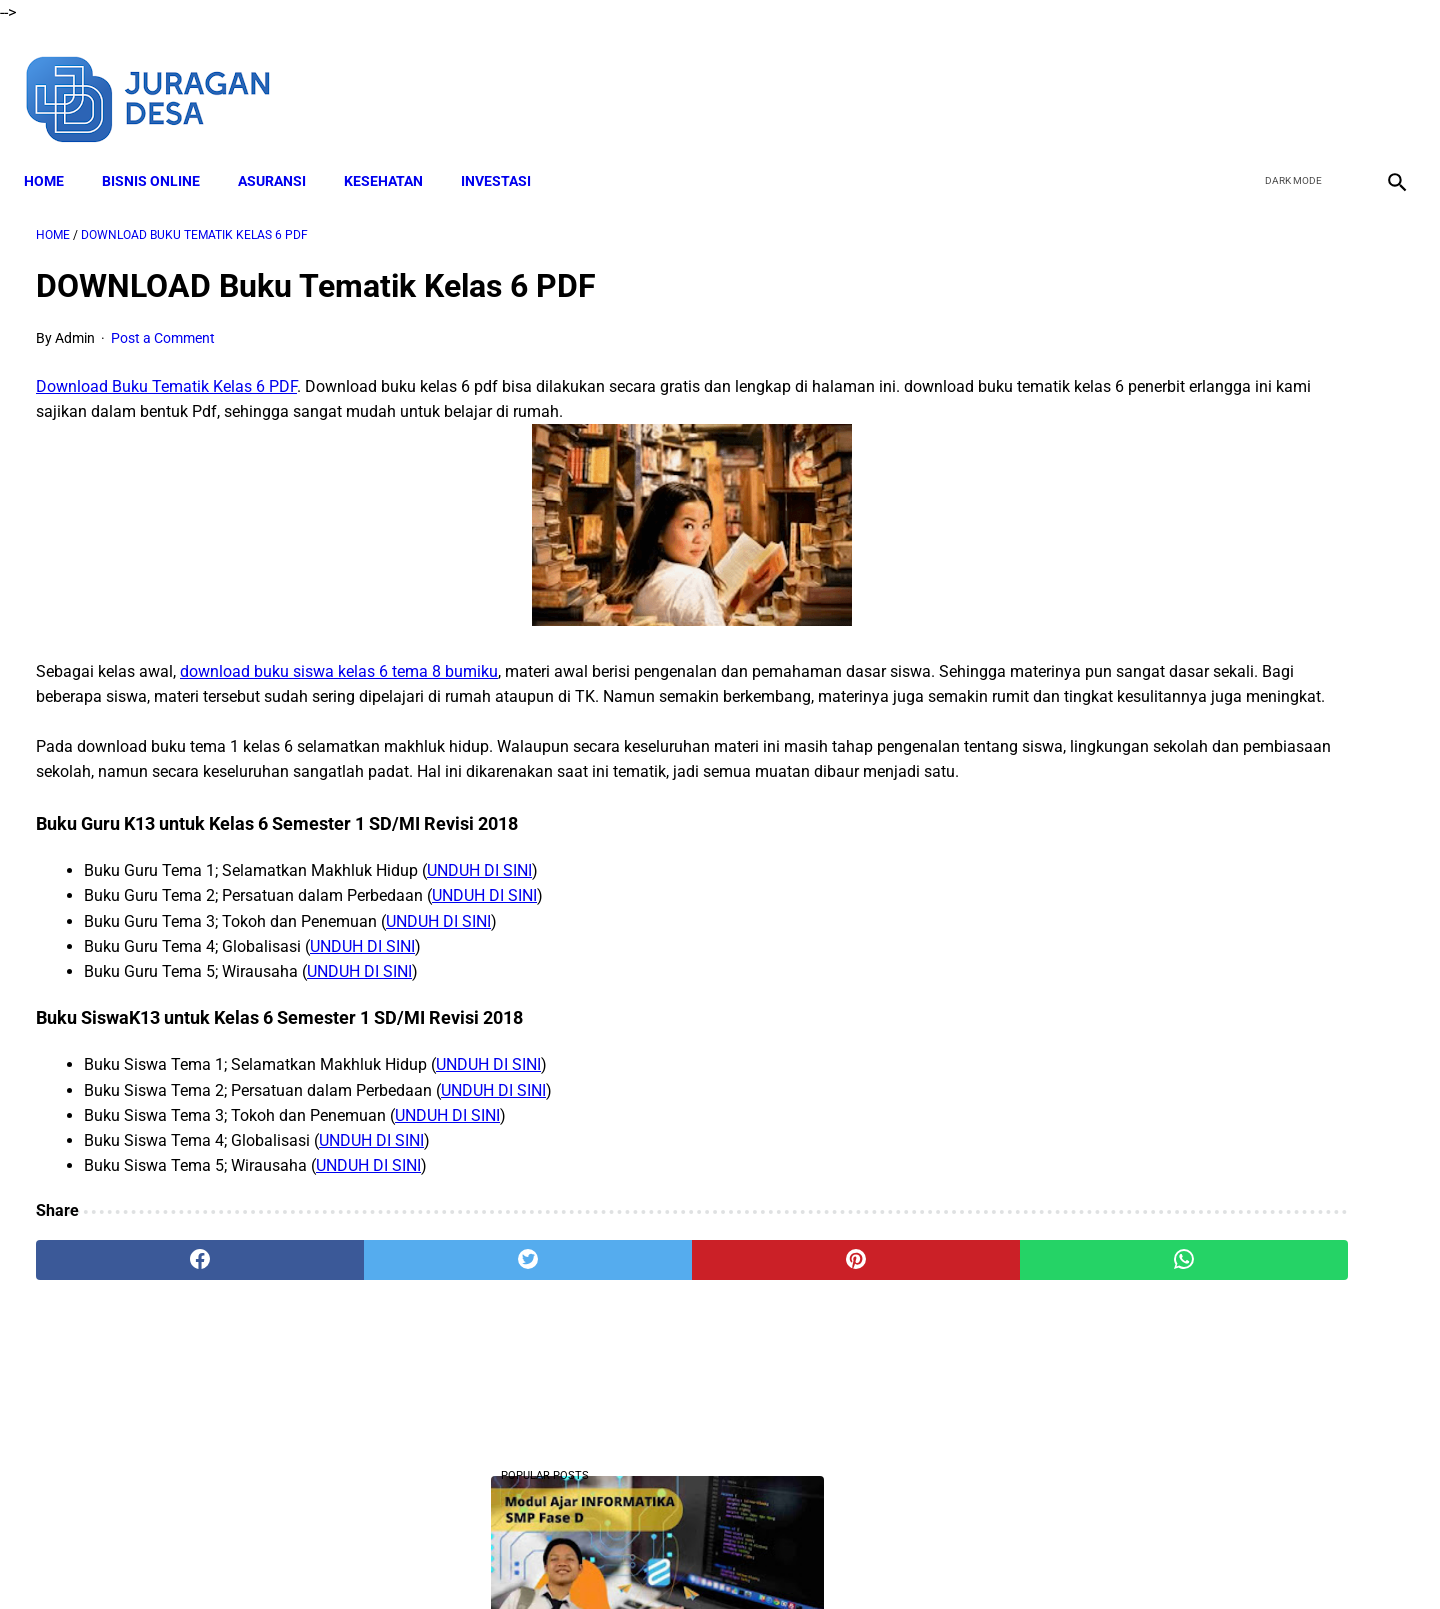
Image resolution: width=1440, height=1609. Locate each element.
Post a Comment (163, 320)
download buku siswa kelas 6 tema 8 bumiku (339, 678)
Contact (897, 1558)
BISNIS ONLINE (163, 151)
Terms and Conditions (678, 1558)
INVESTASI (508, 151)
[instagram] (1382, 78)
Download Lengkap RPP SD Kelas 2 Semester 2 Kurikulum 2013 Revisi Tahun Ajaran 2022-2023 (1213, 829)
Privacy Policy (809, 1558)
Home (56, 151)
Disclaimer (559, 1558)
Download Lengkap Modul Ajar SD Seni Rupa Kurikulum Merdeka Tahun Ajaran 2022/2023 (1207, 1228)
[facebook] (1241, 78)
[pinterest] (612, 1318)
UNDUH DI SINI (479, 928)
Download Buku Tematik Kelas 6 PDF (166, 369)
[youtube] (1335, 78)
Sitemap (967, 1558)
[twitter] (1288, 78)
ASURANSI (284, 151)
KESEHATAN (395, 151)
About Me (477, 1558)
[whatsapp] (842, 1318)
